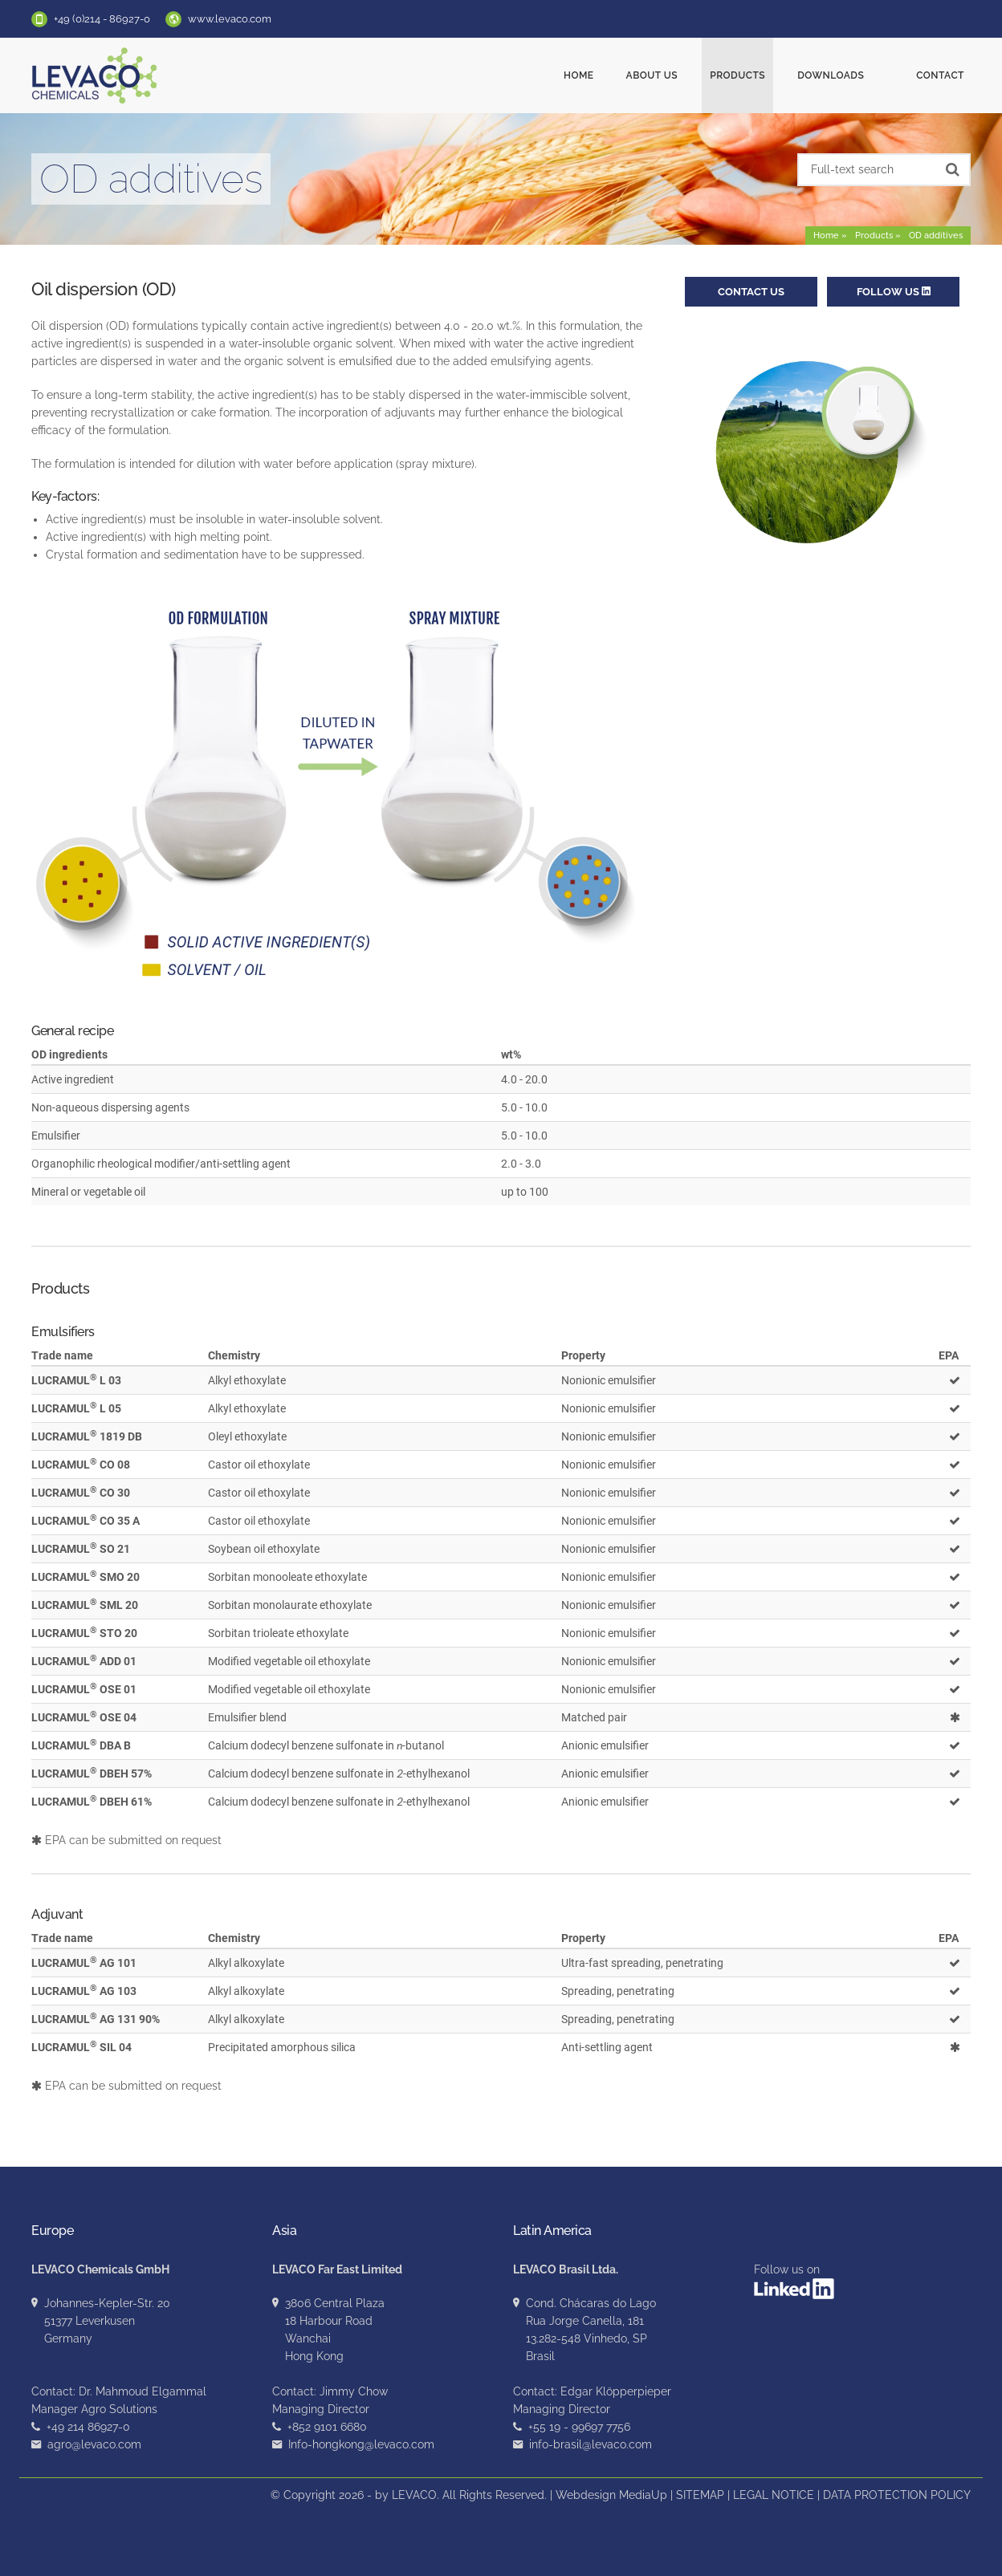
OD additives (936, 235)
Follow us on (794, 2281)
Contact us (751, 292)
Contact (940, 75)
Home (599, 75)
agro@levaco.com (94, 2444)
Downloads (850, 75)
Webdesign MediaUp (611, 2495)
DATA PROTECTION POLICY (897, 2495)
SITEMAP (700, 2495)
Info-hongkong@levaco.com (361, 2444)
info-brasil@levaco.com (590, 2444)
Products (757, 75)
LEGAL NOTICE (773, 2495)
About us (672, 75)
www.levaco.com (229, 19)
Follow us (894, 292)
